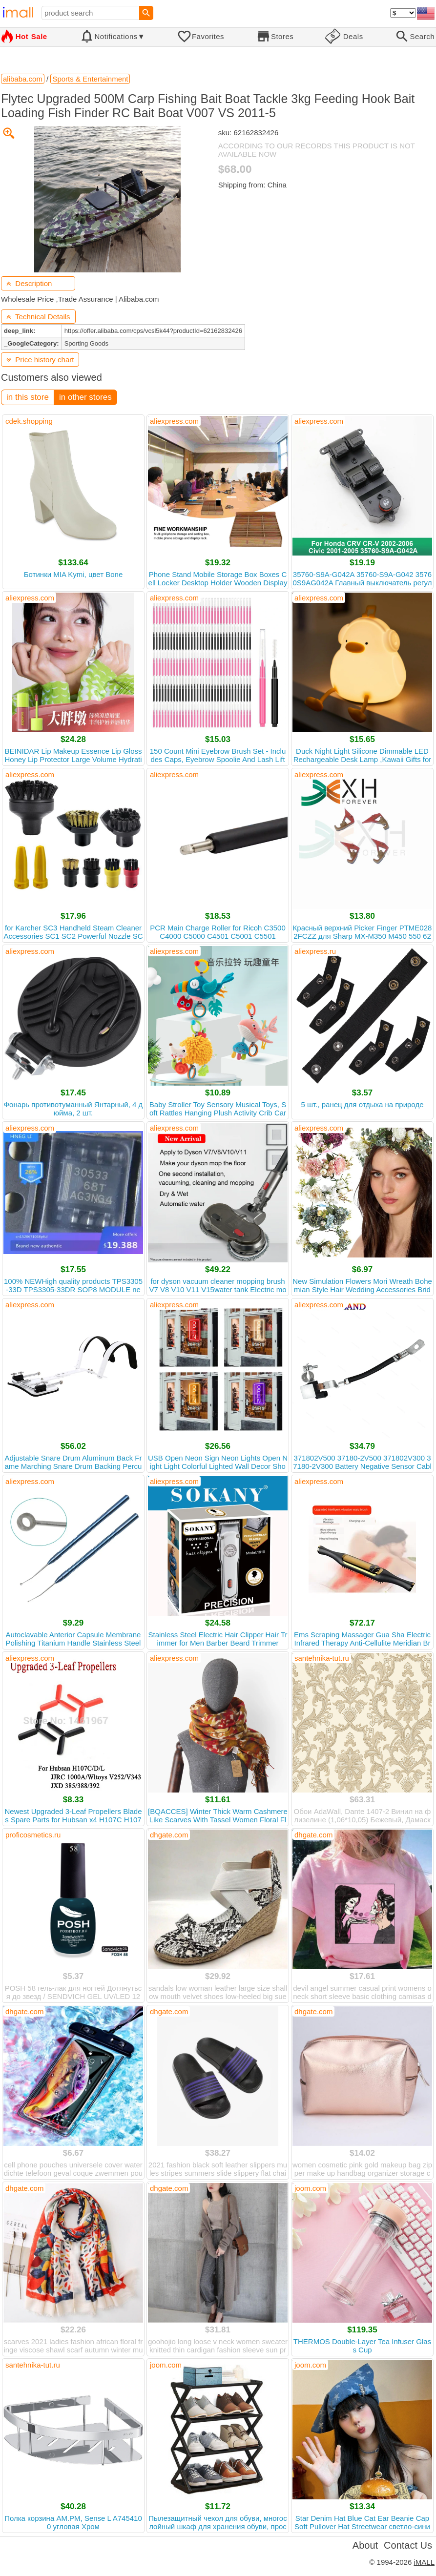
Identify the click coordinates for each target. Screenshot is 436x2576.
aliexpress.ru (315, 951)
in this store (27, 397)
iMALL (424, 2562)
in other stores (85, 397)
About (365, 2545)
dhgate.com (169, 1835)
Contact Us (408, 2545)
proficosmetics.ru (33, 1835)
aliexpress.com (174, 421)
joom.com (310, 2188)
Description (29, 283)
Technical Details (38, 316)
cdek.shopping (29, 421)
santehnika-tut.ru (321, 1658)
